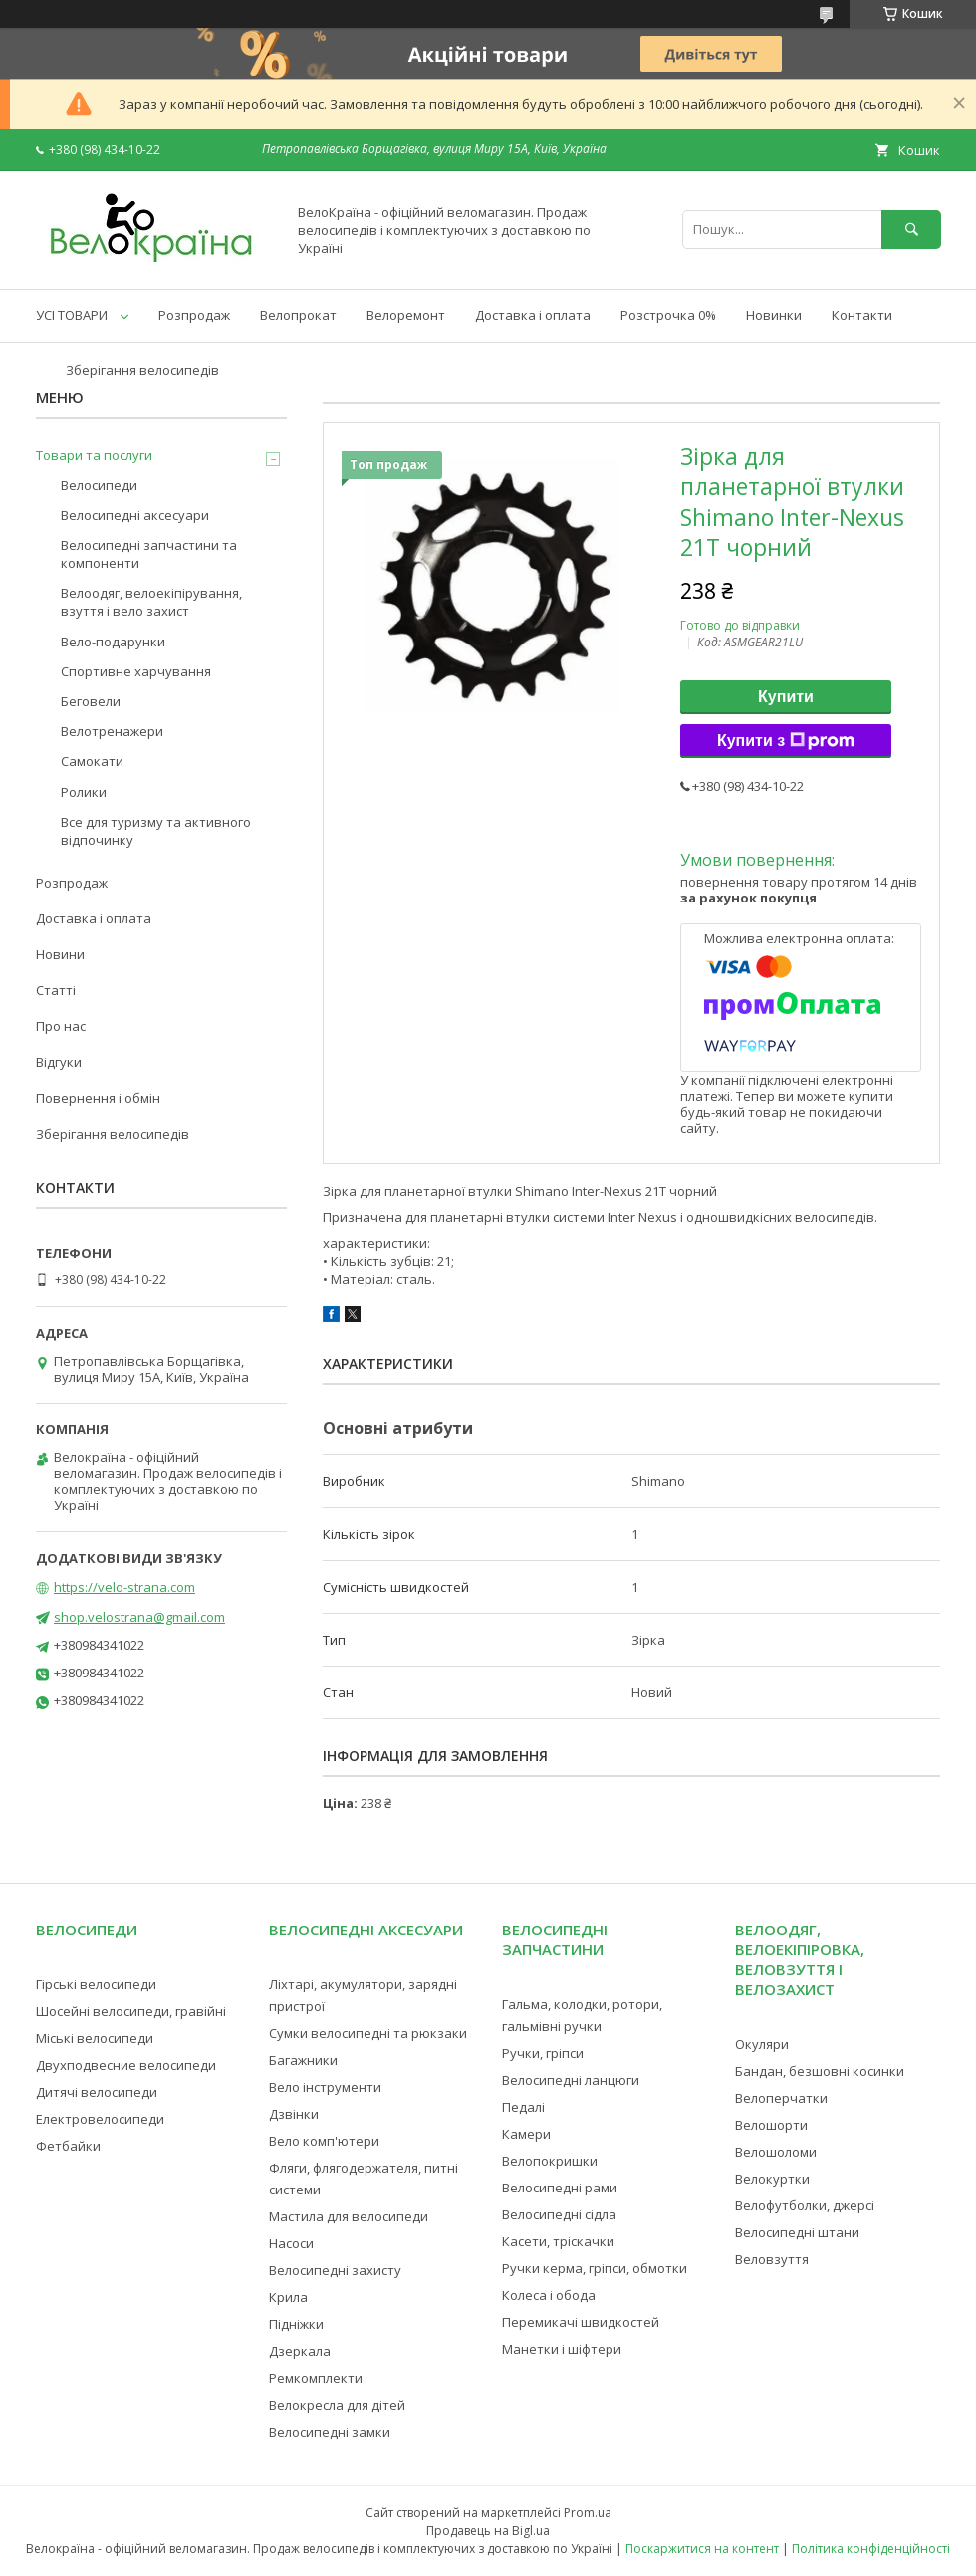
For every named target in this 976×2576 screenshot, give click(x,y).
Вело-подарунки (113, 641)
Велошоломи (776, 2152)
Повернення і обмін (98, 1098)
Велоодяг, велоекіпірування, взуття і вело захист (151, 602)
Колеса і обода (549, 2295)
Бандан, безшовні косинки (819, 2071)
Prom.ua (587, 2512)
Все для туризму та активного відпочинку (156, 831)
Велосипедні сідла (559, 2214)
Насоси (291, 2243)
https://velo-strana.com (124, 1587)
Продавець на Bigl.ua (488, 2530)
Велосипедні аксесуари (135, 515)
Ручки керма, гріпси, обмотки (594, 2268)
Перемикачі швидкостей (580, 2322)
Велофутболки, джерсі (804, 2205)
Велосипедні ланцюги (570, 2080)
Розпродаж (194, 315)
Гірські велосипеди (96, 1984)
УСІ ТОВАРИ (72, 315)
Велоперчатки (781, 2098)
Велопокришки (550, 2161)
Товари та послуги (94, 455)
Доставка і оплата (533, 315)
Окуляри (762, 2044)
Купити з (785, 741)
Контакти (862, 315)
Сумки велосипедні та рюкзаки (368, 2033)
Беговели (91, 701)
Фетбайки (68, 2146)
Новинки (774, 315)
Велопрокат (298, 315)
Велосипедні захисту (335, 2270)
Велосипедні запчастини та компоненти (149, 554)
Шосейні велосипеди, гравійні (131, 2011)
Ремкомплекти (316, 2378)
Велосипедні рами (559, 2187)
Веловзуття (772, 2259)
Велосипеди (99, 485)
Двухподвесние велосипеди (126, 2065)
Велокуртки (772, 2179)
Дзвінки (294, 2114)
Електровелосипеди (100, 2119)
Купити (786, 696)
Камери (526, 2134)
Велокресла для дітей (337, 2405)
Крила (288, 2297)
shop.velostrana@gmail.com (139, 1617)
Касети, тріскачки (558, 2241)
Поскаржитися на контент (702, 2548)
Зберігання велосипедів (142, 370)
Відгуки (59, 1062)
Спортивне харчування (136, 671)
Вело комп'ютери (324, 2141)
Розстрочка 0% (668, 315)
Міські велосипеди (94, 2038)
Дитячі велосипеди (96, 2092)
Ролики (84, 792)
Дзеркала (300, 2351)
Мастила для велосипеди (348, 2216)
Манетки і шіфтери (561, 2349)
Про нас (61, 1026)
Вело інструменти (325, 2087)
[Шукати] (911, 229)
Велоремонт (405, 315)
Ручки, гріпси (543, 2053)
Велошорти (771, 2125)
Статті (56, 990)
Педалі (523, 2107)
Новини (60, 954)
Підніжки (296, 2324)
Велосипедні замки (329, 2432)
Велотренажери (112, 731)
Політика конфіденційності (871, 2548)
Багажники (303, 2060)
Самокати (92, 761)
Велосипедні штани (797, 2232)
